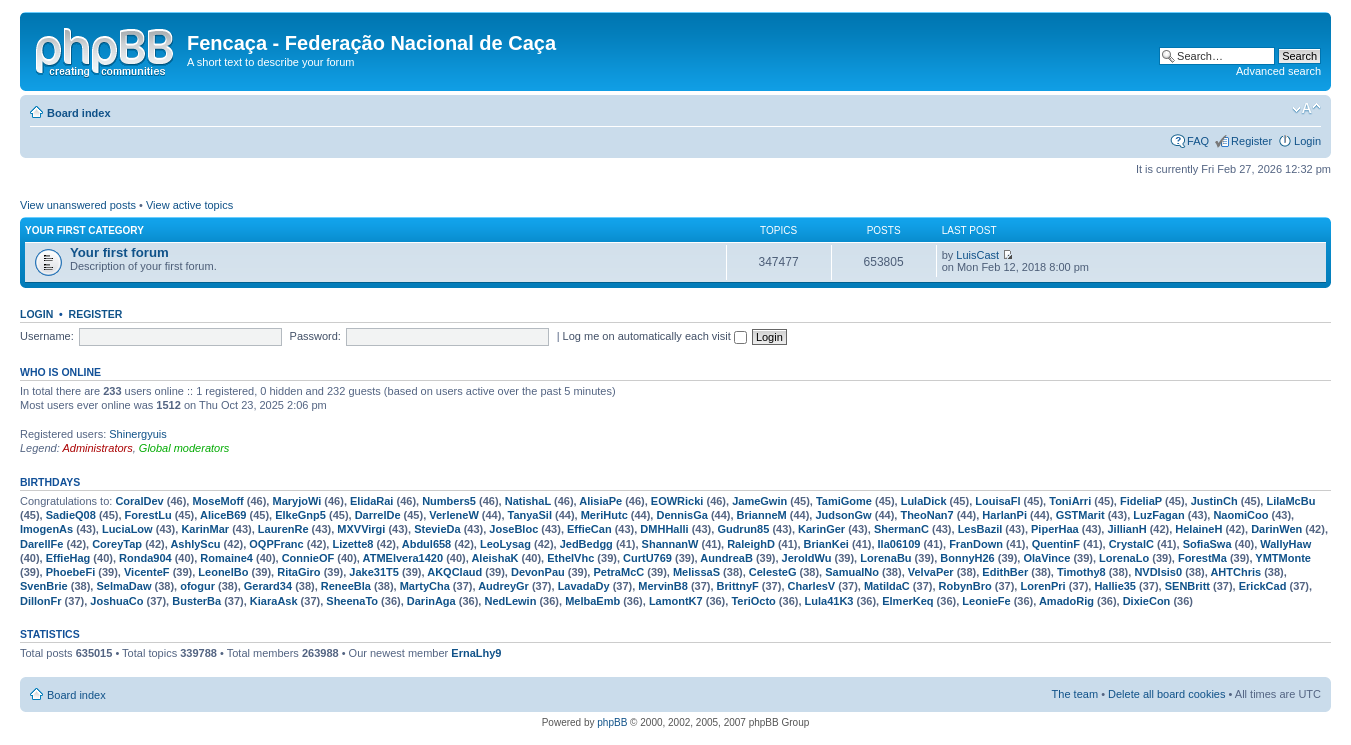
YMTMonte (1283, 558)
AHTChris (1235, 572)
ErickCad (1263, 586)
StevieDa (437, 529)
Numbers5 (449, 501)
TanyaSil (530, 515)
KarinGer (821, 529)
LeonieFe (986, 601)
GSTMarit (1080, 515)
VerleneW (454, 515)
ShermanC (901, 529)
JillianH (1126, 529)
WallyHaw (1285, 544)
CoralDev (139, 501)
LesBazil (980, 529)
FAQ (1198, 141)
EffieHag (68, 558)
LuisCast (977, 255)
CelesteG (773, 572)
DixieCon (1147, 601)
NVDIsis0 (1158, 572)
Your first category (84, 230)
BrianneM (762, 515)
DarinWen (1276, 529)
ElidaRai (371, 501)
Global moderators (184, 448)
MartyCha (425, 586)
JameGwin (759, 501)
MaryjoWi (296, 501)
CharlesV (812, 586)
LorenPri (1042, 586)
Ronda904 (145, 558)
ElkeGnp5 (300, 515)
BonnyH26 (967, 558)
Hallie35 (1115, 586)
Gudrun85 (743, 529)
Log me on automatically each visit (655, 336)
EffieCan (589, 529)
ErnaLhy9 (476, 653)
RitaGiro (298, 572)
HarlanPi (1004, 515)
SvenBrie (44, 586)
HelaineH (1198, 529)
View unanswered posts (78, 205)
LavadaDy (584, 586)
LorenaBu (885, 558)
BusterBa (196, 601)
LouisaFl (997, 501)
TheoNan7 (926, 515)
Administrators (97, 448)
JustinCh (1214, 501)
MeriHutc (604, 515)
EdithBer (1005, 572)
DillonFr (41, 601)
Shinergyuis (137, 434)
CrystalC (1131, 544)
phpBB (612, 722)
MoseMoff (217, 501)
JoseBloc (513, 529)
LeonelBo (223, 572)
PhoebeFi (71, 572)
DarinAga (431, 601)
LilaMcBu (1290, 501)
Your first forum (119, 252)
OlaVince (1046, 558)
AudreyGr (503, 586)
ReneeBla (346, 586)
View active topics (189, 205)
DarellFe (41, 544)
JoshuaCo (116, 601)
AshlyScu (195, 544)
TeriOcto (753, 601)
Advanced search (1278, 71)
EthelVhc (570, 558)
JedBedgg (586, 544)
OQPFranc (276, 544)
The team (1075, 694)
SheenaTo (352, 601)
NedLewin (510, 601)
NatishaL (528, 501)
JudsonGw (843, 515)
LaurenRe (283, 529)
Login (1307, 141)
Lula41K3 (829, 601)
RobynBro (965, 586)
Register (1251, 141)
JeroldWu (807, 558)
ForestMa (1202, 558)
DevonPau (538, 572)
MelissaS (696, 572)
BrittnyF (738, 586)
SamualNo (852, 572)
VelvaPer (931, 572)
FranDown (976, 544)
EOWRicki (677, 501)
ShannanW (670, 544)
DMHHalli (664, 529)
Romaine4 (226, 558)
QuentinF (1056, 544)
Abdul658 (427, 544)
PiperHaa (1055, 529)
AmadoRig (1066, 601)
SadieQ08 (71, 515)
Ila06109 (899, 544)
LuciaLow (127, 529)
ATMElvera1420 (403, 558)
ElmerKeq (907, 601)
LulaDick (924, 501)
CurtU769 (647, 558)
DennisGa (681, 515)
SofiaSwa (1207, 544)
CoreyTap (117, 544)
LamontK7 (676, 601)
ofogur (197, 586)
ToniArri (1070, 501)
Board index (79, 113)
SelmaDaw (123, 586)
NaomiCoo (1240, 515)
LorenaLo (1124, 558)
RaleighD (751, 544)
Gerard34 (268, 586)
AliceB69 (223, 515)
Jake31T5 (374, 572)
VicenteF (147, 572)
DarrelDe (378, 515)
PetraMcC (618, 572)
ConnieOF (308, 558)
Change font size (1306, 109)
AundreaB (726, 558)
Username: (47, 336)
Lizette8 (352, 544)
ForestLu (148, 515)
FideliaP (1141, 501)
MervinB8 (663, 586)
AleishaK (494, 558)
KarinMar (205, 529)
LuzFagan (1158, 515)
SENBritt (1187, 586)
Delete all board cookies (1166, 694)
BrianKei (826, 544)
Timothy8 (1081, 572)
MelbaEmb (592, 601)
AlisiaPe (600, 501)
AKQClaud (454, 572)
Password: (315, 336)
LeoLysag (505, 544)
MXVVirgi (361, 529)
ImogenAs (46, 529)
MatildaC (887, 586)
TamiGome (844, 501)
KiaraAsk (274, 601)
